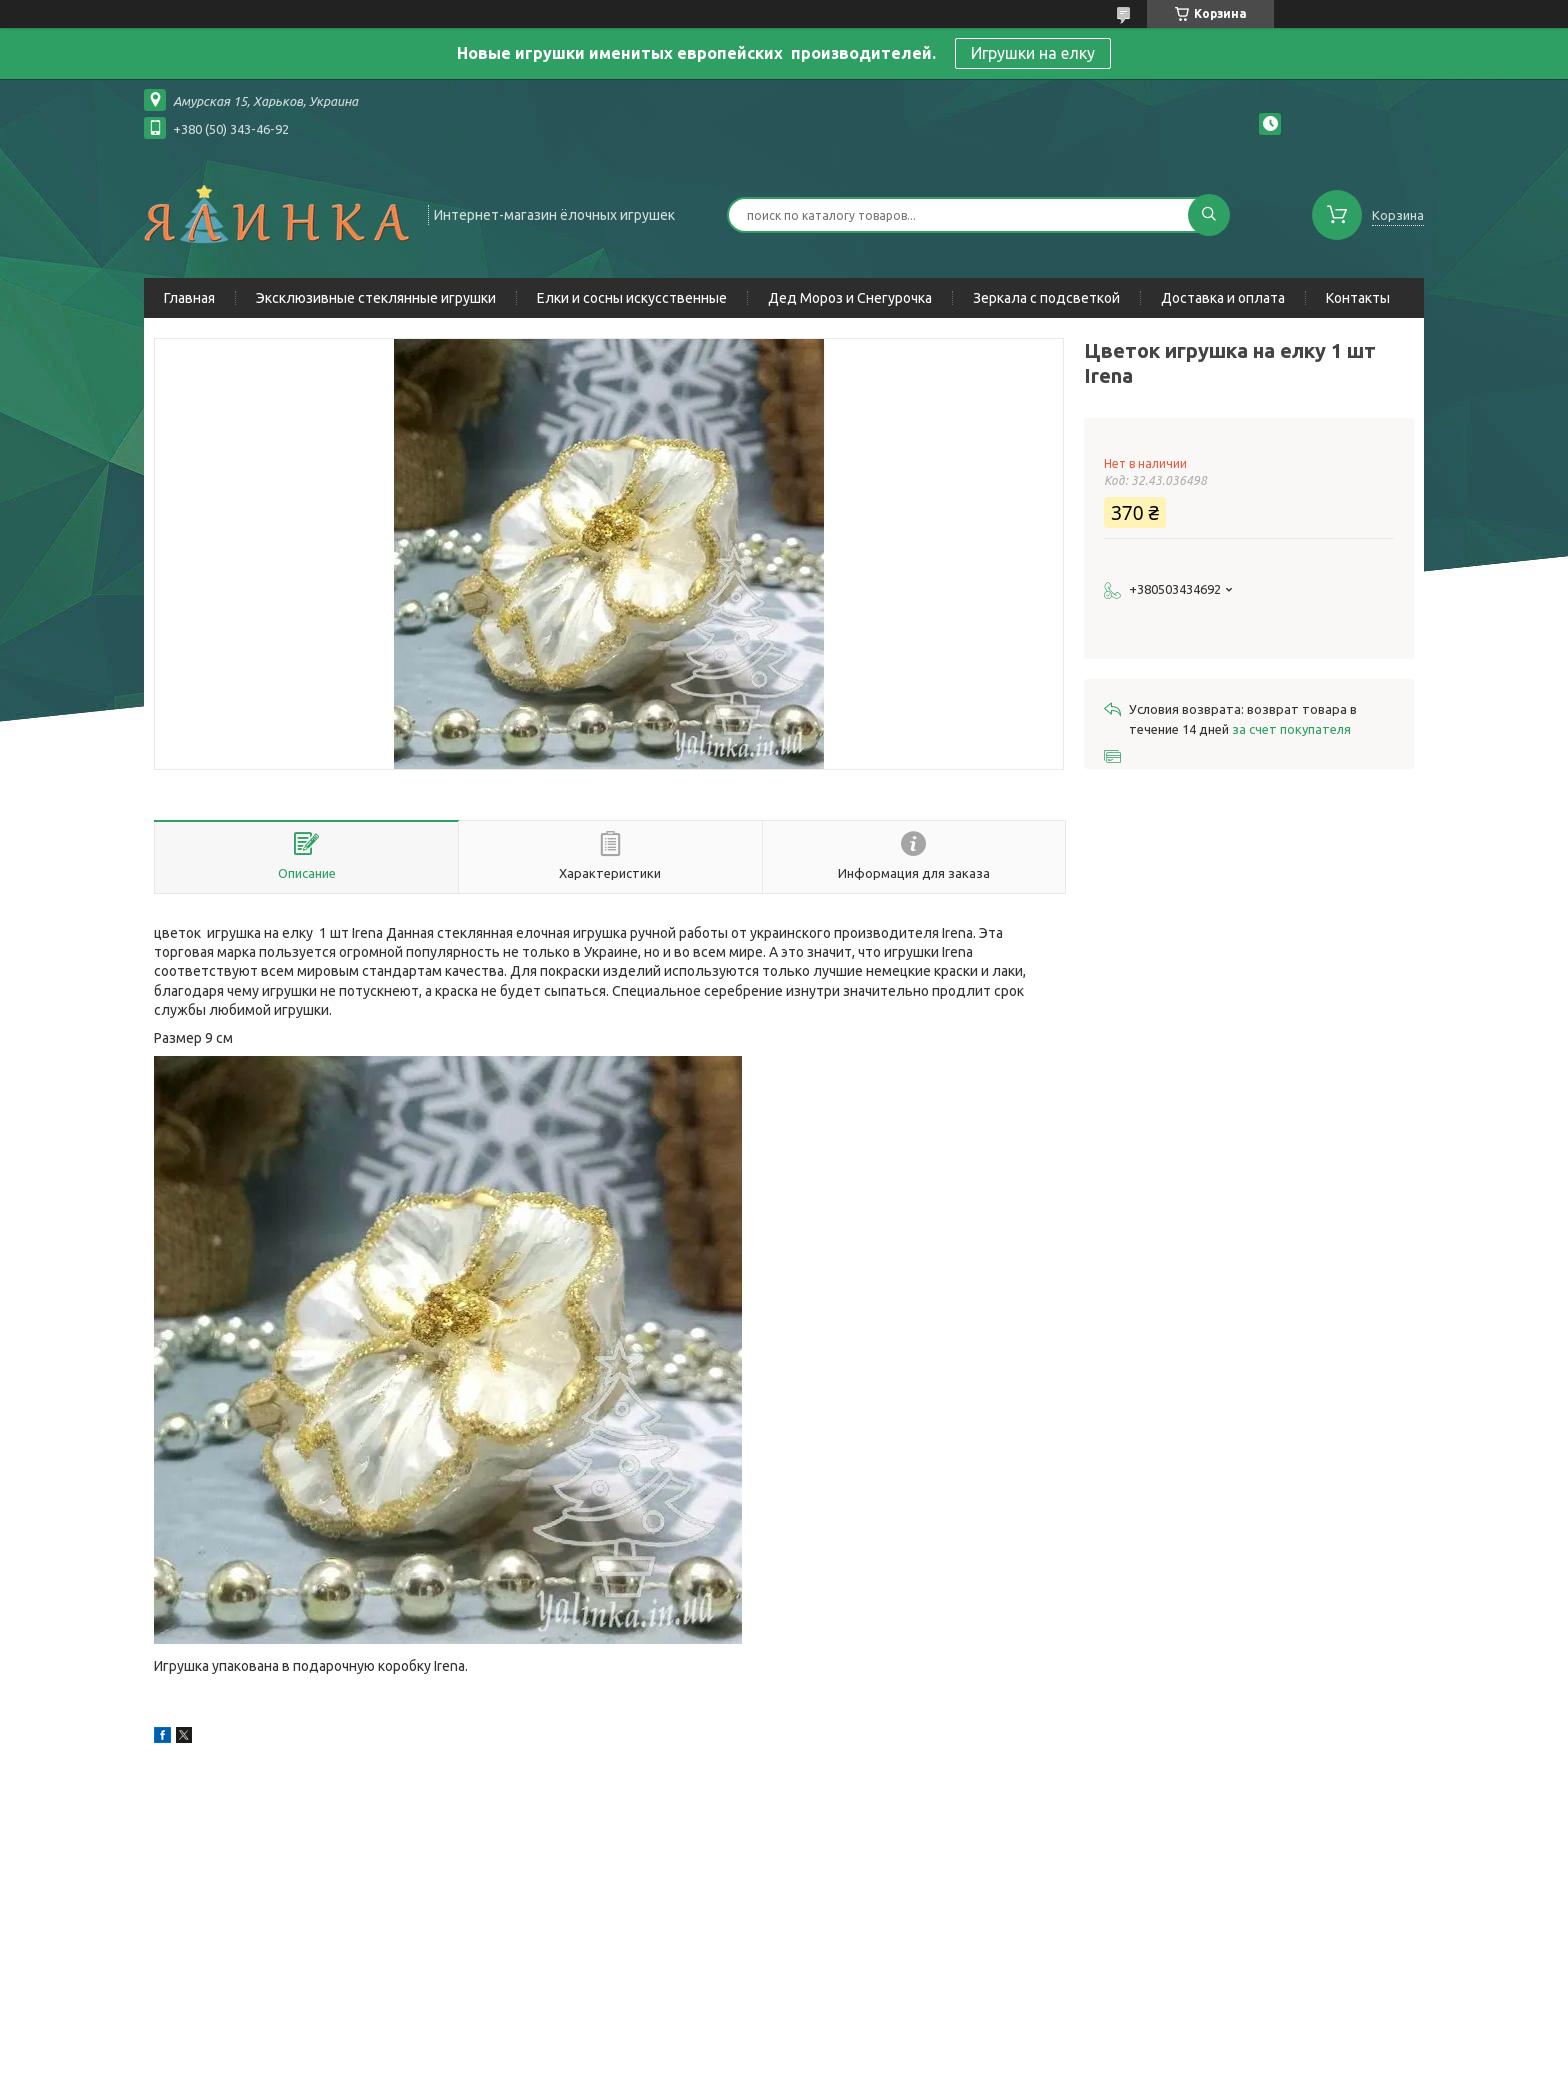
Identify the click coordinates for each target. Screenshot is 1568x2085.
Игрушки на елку (1033, 53)
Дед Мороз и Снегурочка (850, 298)
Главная (189, 298)
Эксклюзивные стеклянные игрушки (376, 298)
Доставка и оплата (1223, 298)
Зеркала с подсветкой (1046, 298)
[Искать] (1209, 215)
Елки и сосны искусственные (632, 298)
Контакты (1358, 298)
